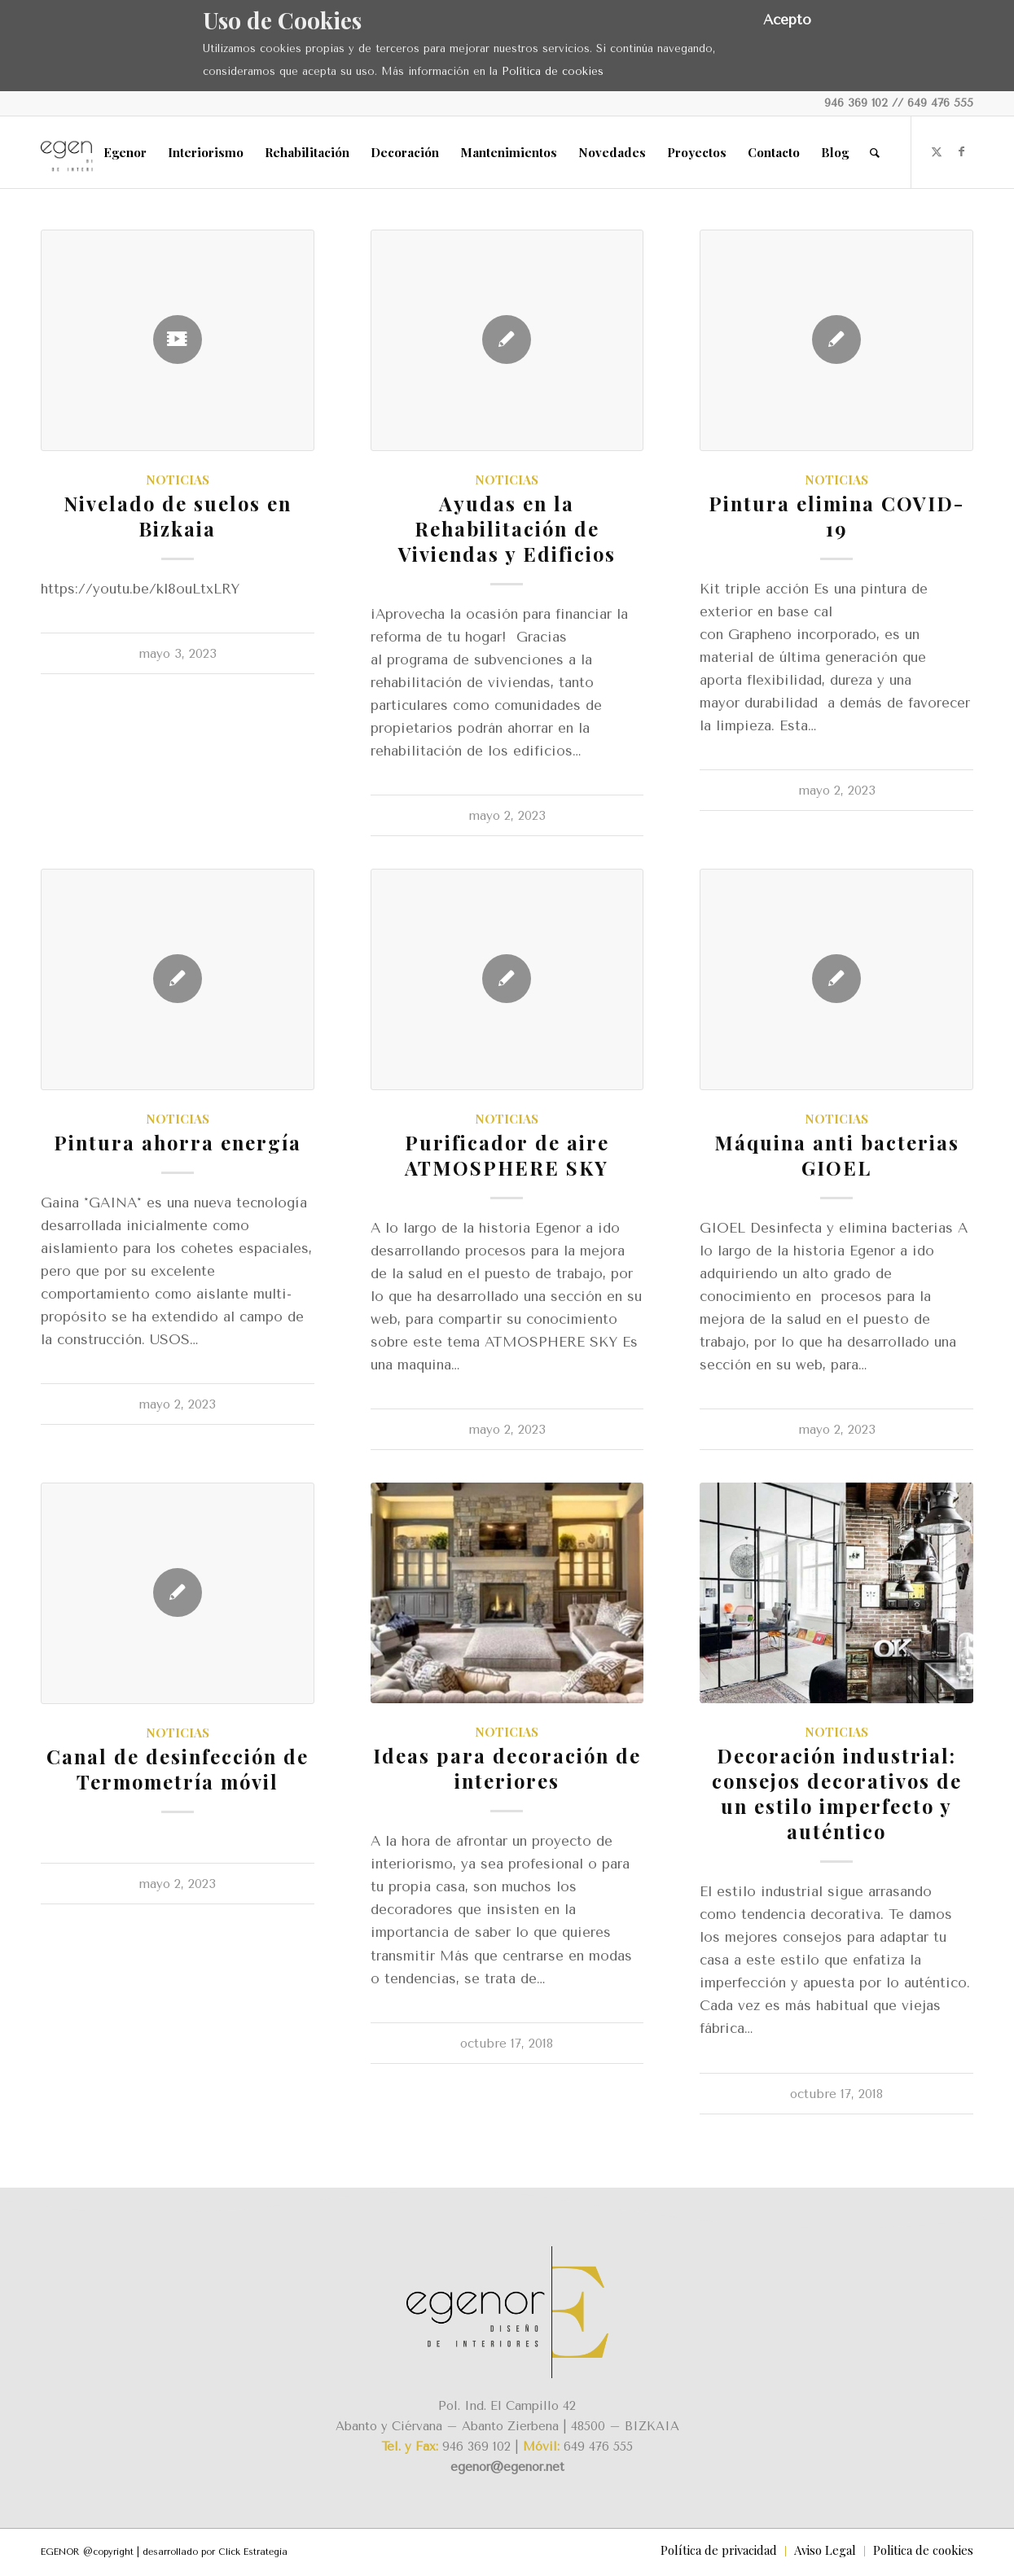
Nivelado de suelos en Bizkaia (178, 515)
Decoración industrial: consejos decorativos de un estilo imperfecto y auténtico (837, 1793)
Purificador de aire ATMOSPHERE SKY (507, 1155)
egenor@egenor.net (507, 2467)
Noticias (177, 479)
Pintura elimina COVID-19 (836, 515)
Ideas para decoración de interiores (507, 1768)
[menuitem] (125, 152)
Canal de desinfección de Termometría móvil (177, 1768)
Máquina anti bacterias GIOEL (836, 1155)
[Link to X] (936, 151)
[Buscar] (874, 152)
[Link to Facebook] (961, 151)
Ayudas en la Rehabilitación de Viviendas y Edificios (507, 528)
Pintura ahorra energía (177, 1142)
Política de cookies (553, 71)
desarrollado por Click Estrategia (215, 2552)
